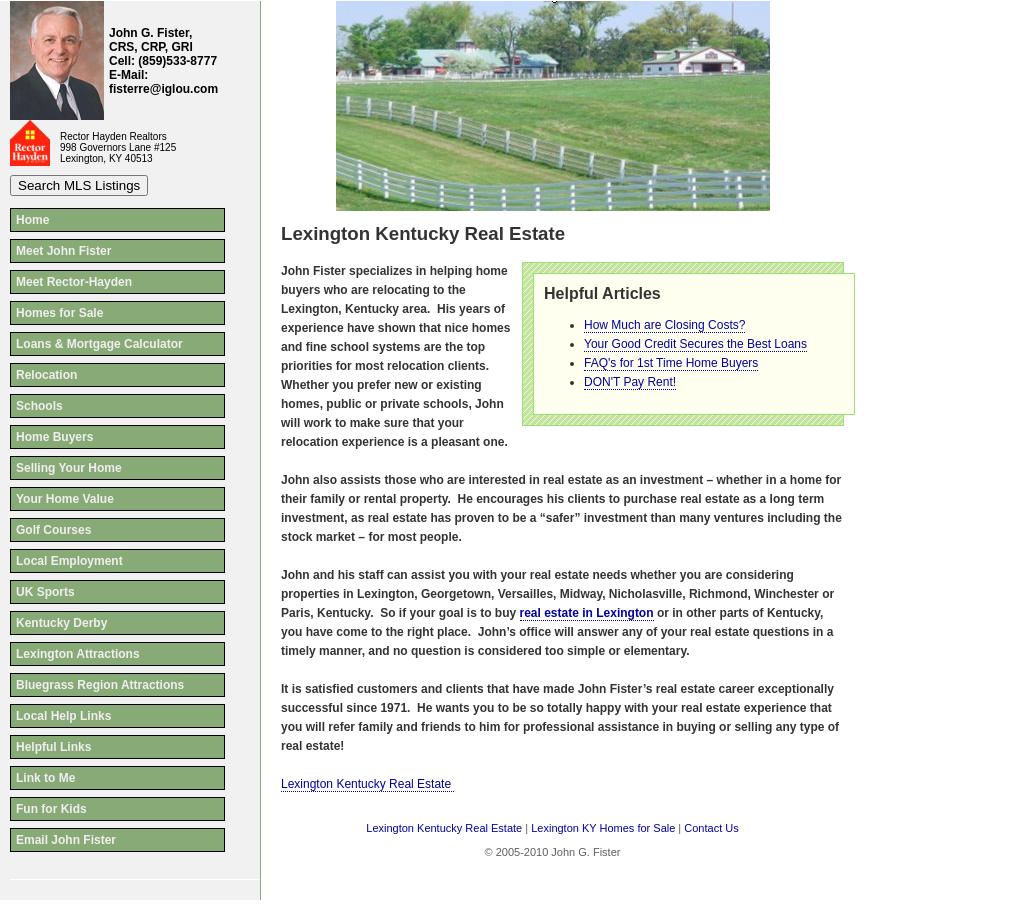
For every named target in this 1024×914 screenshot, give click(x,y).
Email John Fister (66, 840)
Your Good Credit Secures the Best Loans (695, 344)
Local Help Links (63, 716)
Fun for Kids (51, 809)
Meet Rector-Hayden (74, 282)
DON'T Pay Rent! (630, 382)
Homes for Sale (59, 313)
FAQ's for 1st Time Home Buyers (671, 363)
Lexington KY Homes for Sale (603, 828)
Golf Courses (53, 530)
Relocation (46, 375)
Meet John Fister (63, 251)
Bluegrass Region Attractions (100, 685)
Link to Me (45, 778)
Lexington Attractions (78, 654)
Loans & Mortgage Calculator (99, 344)
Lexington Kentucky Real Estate (367, 784)
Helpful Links (53, 747)
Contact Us (711, 828)
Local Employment (69, 561)
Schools (39, 406)
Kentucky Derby (61, 623)
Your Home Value (65, 499)
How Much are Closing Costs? (664, 325)
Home (32, 220)
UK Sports (45, 592)
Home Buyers (54, 437)
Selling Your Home (69, 468)
